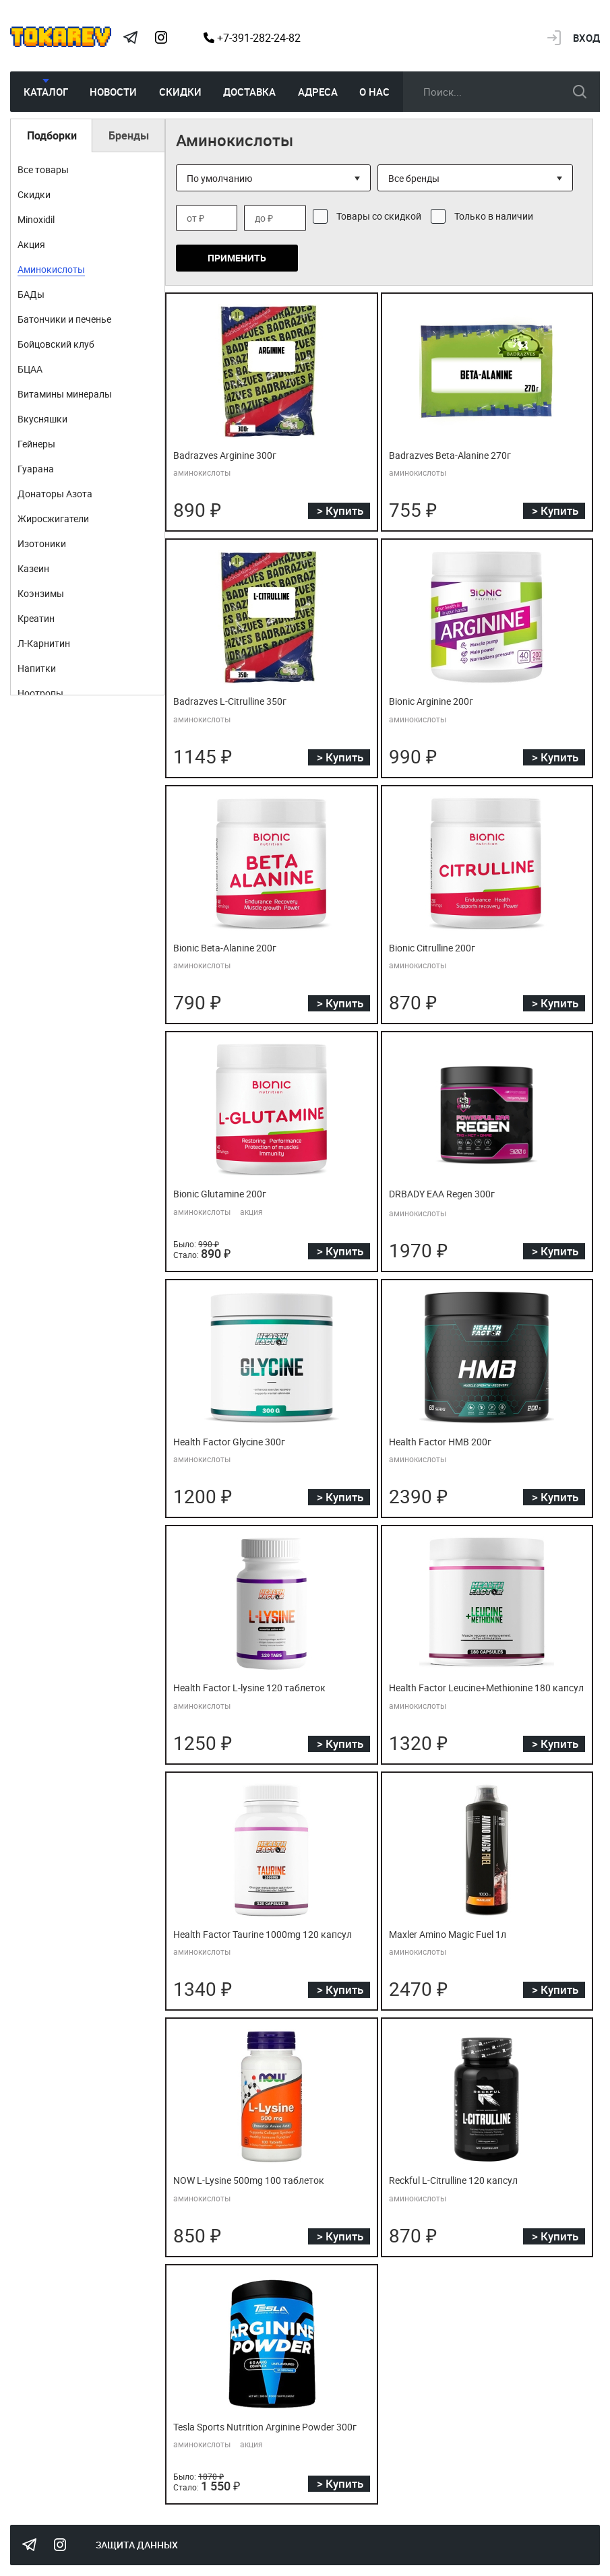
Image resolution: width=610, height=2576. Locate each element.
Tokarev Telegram (130, 37)
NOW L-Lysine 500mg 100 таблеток (242, 2178)
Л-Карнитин (44, 643)
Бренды (129, 135)
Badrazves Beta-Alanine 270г (444, 455)
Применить (237, 257)
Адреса (318, 91)
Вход (586, 37)
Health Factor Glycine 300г (223, 1441)
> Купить (340, 510)
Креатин (36, 618)
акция (251, 1210)
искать (579, 91)
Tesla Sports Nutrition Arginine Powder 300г (256, 2424)
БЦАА (30, 369)
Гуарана (36, 468)
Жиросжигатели (53, 518)
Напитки (37, 668)
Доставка (249, 91)
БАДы (31, 294)
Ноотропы (40, 693)
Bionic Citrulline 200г (428, 947)
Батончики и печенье (64, 319)
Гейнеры (36, 443)
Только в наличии (493, 216)
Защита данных (137, 2542)
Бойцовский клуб (56, 344)
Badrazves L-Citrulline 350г (224, 701)
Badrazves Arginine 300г (219, 455)
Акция (31, 244)
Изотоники (42, 543)
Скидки (180, 91)
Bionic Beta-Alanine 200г (220, 947)
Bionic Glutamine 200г (215, 1193)
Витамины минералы (65, 393)
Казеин (33, 568)
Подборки (52, 135)
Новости (113, 91)
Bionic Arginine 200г (427, 701)
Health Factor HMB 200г (435, 1441)
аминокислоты (202, 472)
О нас (374, 91)
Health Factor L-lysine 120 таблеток (242, 1686)
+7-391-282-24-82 (252, 37)
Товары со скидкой (378, 216)
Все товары (43, 169)
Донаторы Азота (55, 493)
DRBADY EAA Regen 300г (437, 1193)
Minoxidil (36, 219)
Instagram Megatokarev (161, 37)
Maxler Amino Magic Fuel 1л (443, 1932)
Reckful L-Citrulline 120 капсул (448, 2178)
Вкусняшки (42, 418)
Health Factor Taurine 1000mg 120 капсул (254, 1932)
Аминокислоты (51, 269)
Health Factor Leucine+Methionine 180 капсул (478, 1686)
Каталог (46, 91)
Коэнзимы (41, 593)
